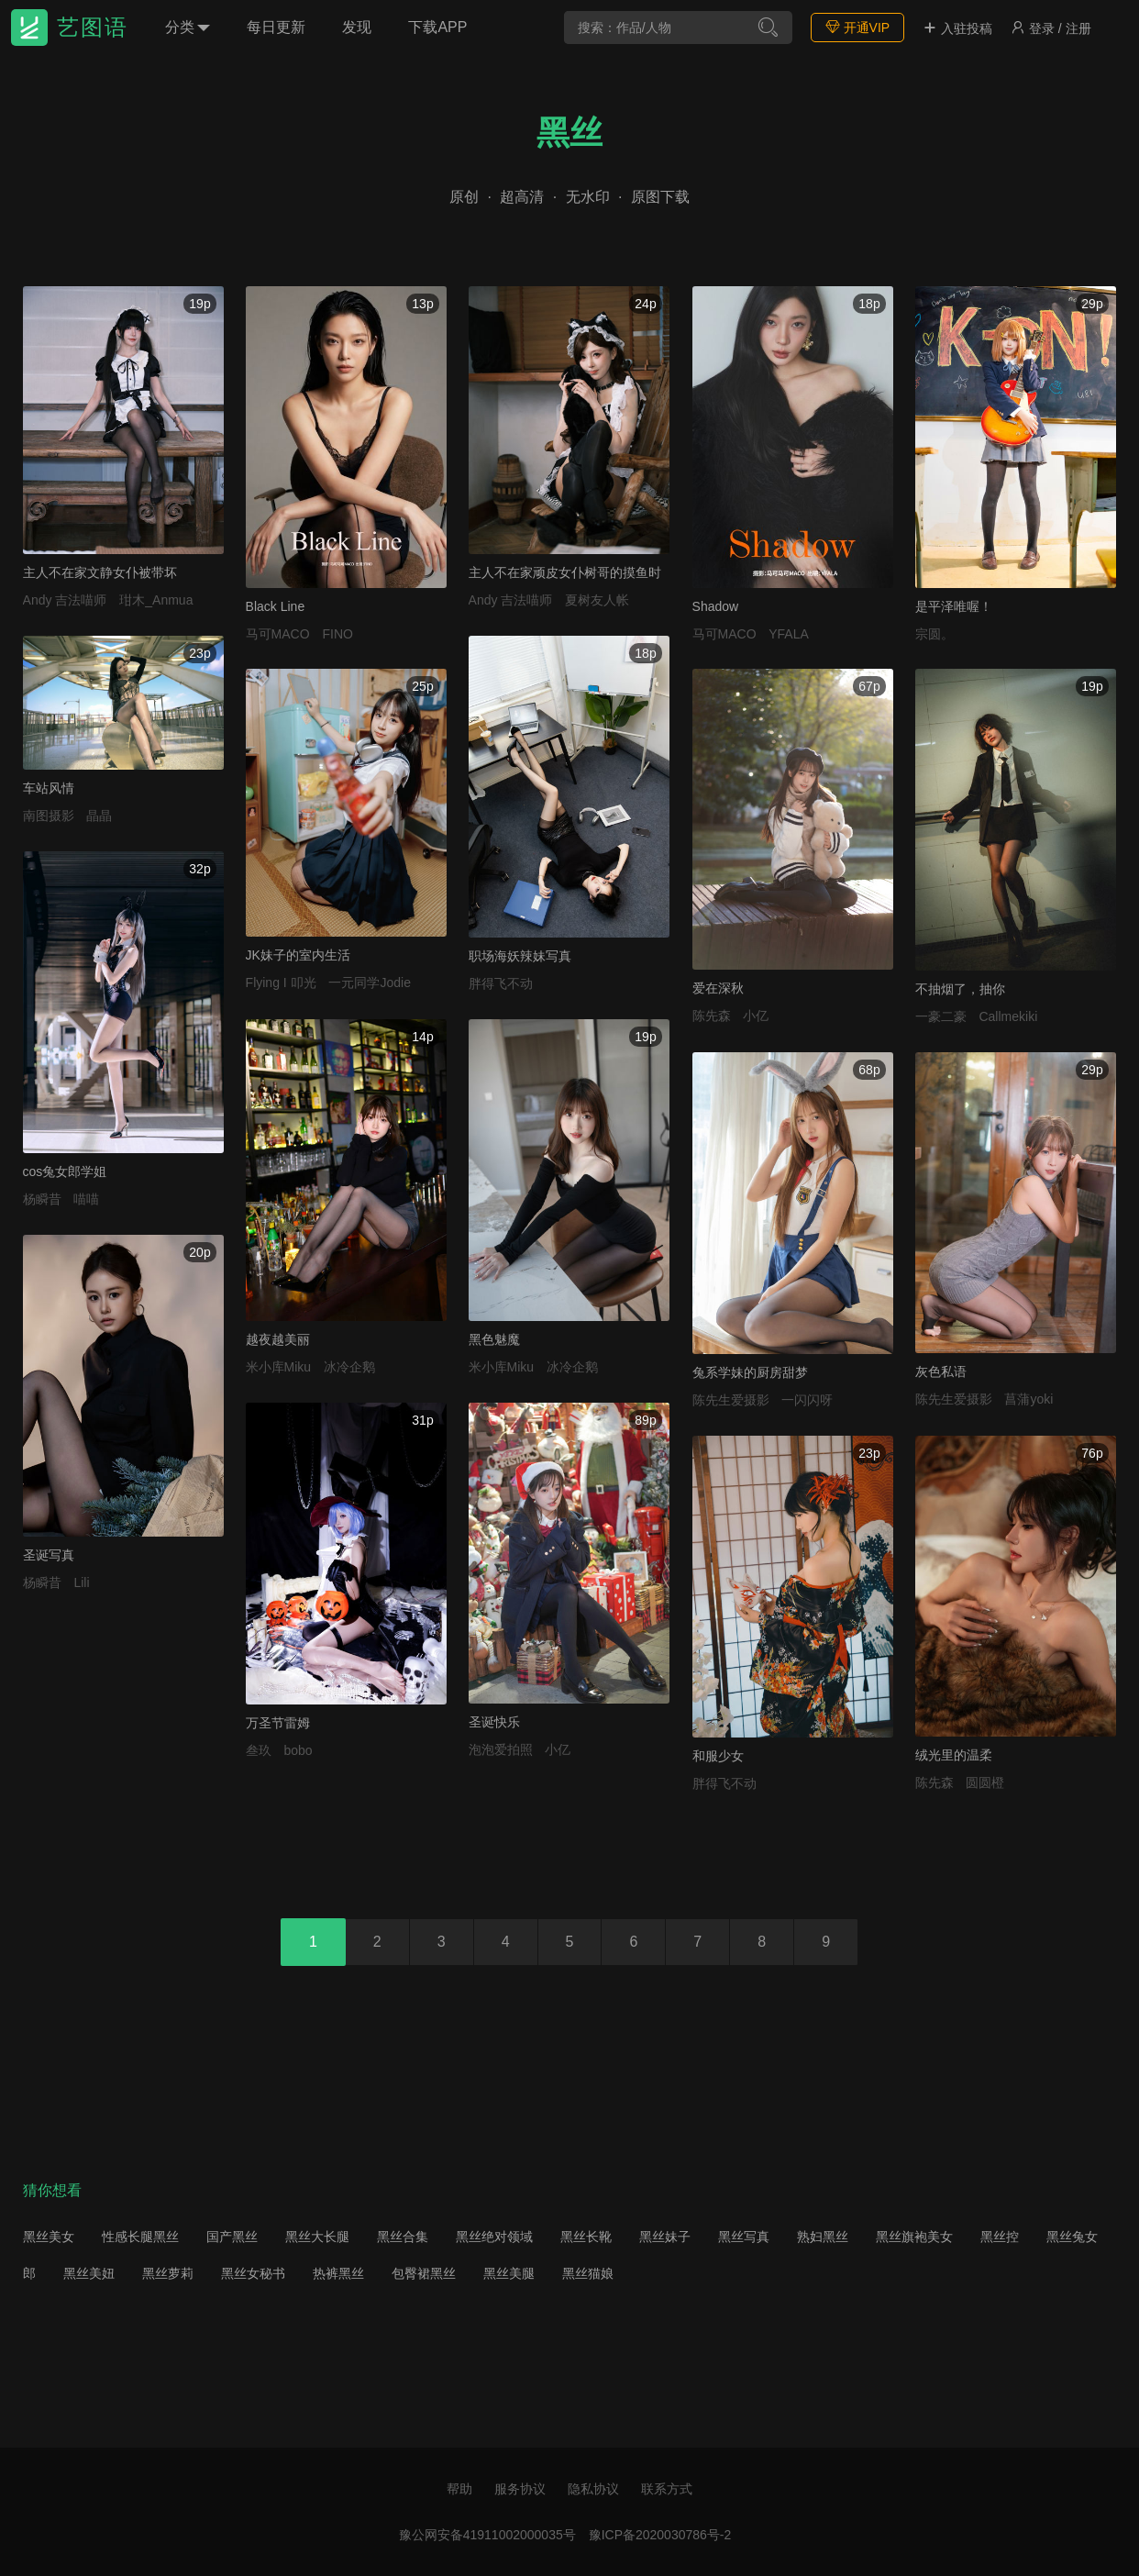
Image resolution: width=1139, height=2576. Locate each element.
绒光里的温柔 (953, 1755)
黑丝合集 (402, 2236)
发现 (356, 27)
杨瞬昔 (42, 1199)
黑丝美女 (48, 2236)
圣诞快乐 (494, 1722)
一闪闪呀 (807, 1400)
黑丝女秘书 (253, 2273)
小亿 (756, 1015)
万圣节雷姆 (278, 1722)
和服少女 (718, 1756)
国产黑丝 (232, 2236)
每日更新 (276, 27)
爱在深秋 (718, 988)
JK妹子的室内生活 (298, 955)
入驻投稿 (957, 28)
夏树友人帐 (597, 600)
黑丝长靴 (586, 2236)
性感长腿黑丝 (140, 2236)
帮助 (459, 2489)
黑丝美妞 (89, 2273)
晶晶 (99, 815)
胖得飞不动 (501, 983)
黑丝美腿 (509, 2273)
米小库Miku (279, 1367)
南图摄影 (48, 815)
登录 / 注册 (1051, 28)
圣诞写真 (48, 1555)
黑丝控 (999, 2236)
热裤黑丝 (338, 2273)
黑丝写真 (743, 2236)
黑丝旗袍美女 (914, 2236)
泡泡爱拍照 (501, 1749)
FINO (337, 634)
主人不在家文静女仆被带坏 (100, 572)
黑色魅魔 (494, 1339)
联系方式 (666, 2489)
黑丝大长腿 (317, 2236)
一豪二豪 (941, 1016)
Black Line (275, 606)
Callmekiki (1008, 1016)
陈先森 (711, 1015)
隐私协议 (593, 2489)
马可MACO (278, 634)
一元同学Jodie (369, 982)
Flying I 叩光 (281, 982)
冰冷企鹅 (349, 1367)
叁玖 (258, 1750)
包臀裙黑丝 (424, 2273)
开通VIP (857, 27)
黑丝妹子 (665, 2236)
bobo (297, 1750)
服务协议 (520, 2489)
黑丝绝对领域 (494, 2236)
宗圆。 (934, 634)
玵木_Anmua (156, 600)
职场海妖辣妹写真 (520, 956)
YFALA (789, 634)
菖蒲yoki (1028, 1399)
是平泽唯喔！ (953, 606)
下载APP (437, 27)
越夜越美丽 (278, 1339)
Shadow (715, 606)
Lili (81, 1582)
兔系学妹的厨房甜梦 (750, 1372)
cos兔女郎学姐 (65, 1171)
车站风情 (48, 788)
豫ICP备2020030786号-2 (660, 2534)
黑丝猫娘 (588, 2273)
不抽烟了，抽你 (960, 989)
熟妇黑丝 (822, 2236)
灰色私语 (941, 1371)
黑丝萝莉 (168, 2273)
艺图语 (92, 27)
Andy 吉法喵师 (65, 600)
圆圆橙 (985, 1782)
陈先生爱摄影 (730, 1400)
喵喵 (86, 1199)
